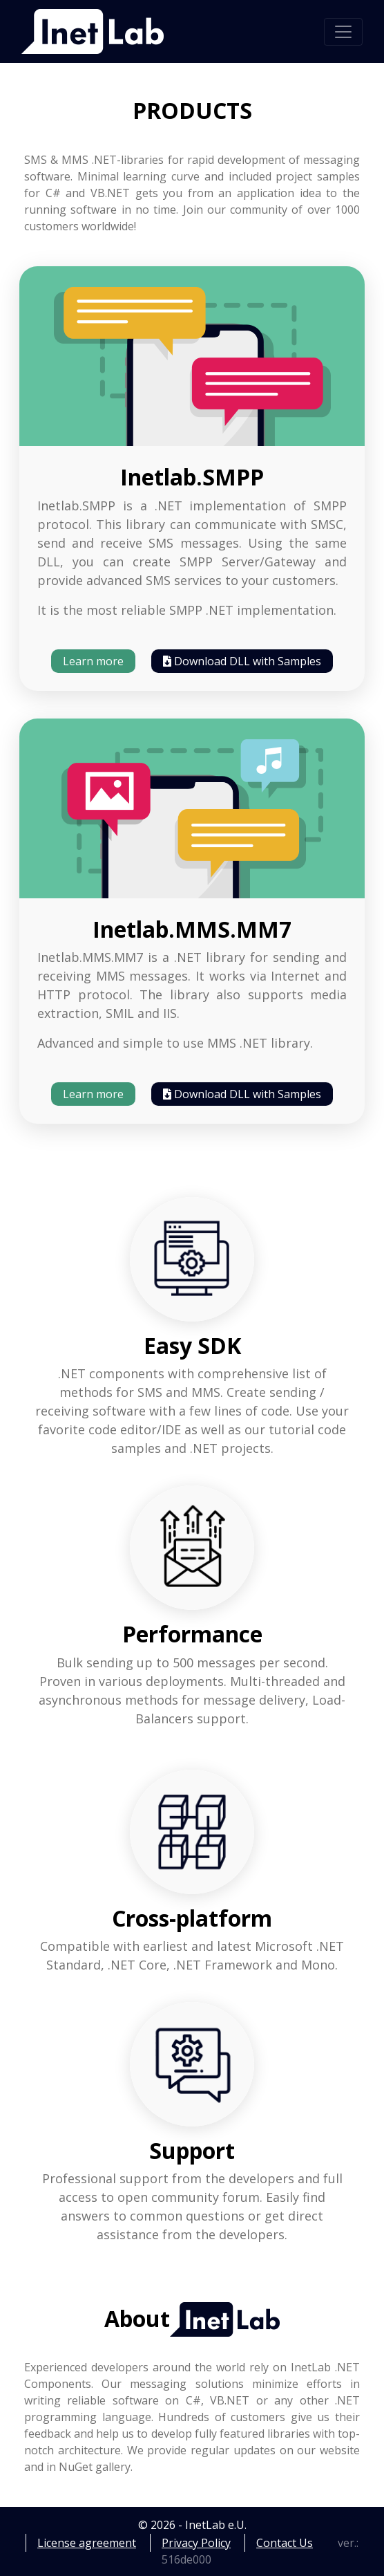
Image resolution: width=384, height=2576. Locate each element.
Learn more (93, 661)
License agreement (86, 2542)
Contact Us (284, 2542)
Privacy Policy (196, 2542)
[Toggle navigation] (343, 32)
